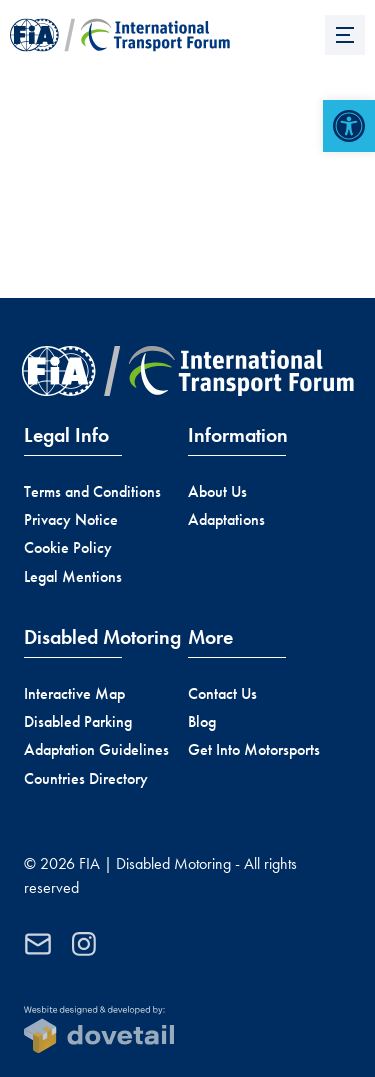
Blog (202, 721)
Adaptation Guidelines (96, 749)
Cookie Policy (68, 547)
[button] (349, 126)
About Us (217, 491)
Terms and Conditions (92, 491)
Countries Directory (86, 778)
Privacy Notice (71, 519)
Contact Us (222, 693)
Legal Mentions (73, 576)
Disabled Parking (78, 721)
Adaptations (226, 519)
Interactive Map (74, 693)
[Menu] (345, 35)
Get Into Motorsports (254, 749)
